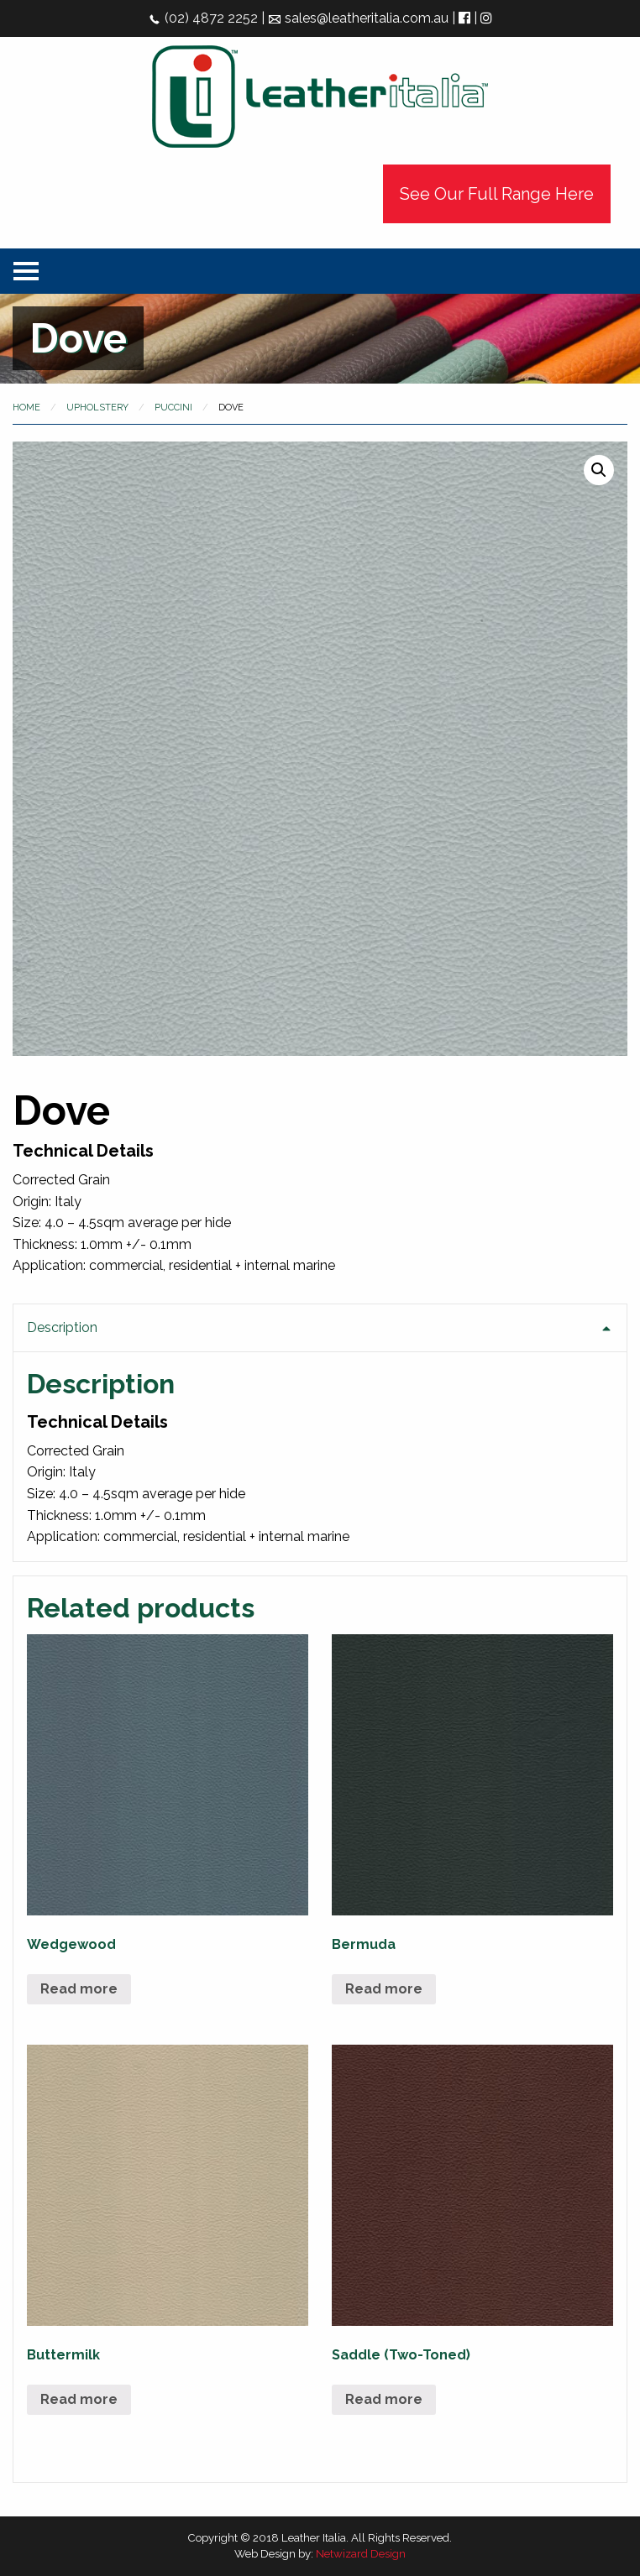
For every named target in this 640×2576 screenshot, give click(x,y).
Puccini (173, 407)
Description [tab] (62, 1327)
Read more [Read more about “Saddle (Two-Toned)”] (383, 2399)
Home (26, 407)
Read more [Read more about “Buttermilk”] (79, 2399)
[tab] (320, 1433)
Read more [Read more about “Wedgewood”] (79, 1989)
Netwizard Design (361, 2553)
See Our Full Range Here (497, 194)
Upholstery (97, 407)
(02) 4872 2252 (203, 18)
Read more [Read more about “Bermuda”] (383, 1989)
